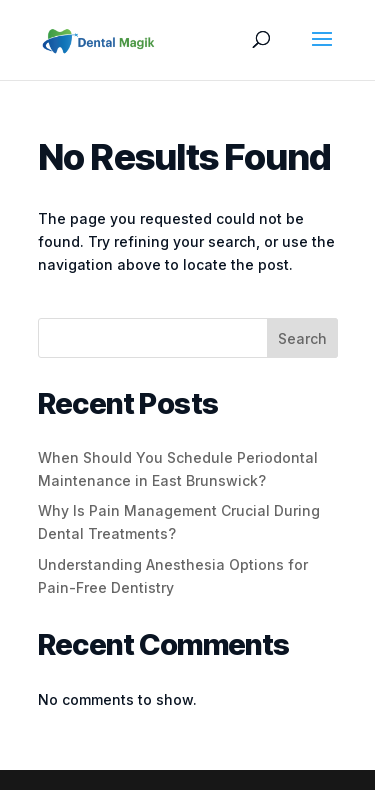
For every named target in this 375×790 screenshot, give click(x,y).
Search (302, 338)
